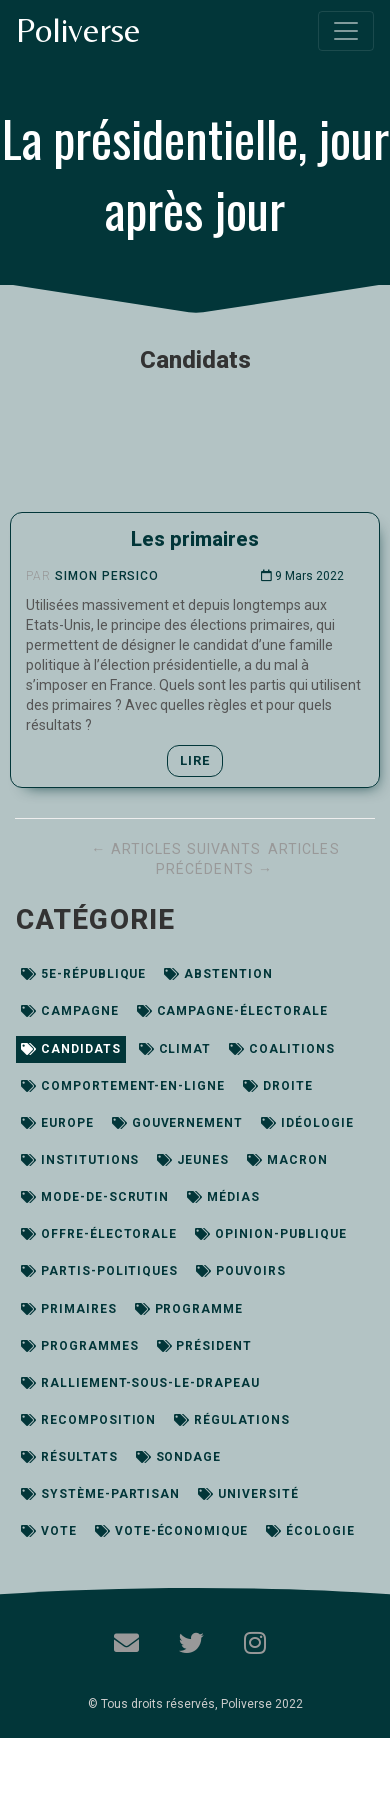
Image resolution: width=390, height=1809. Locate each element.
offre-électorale (99, 1234)
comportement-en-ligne (123, 1086)
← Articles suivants (178, 849)
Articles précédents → (248, 859)
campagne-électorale (232, 1011)
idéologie (307, 1123)
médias (223, 1197)
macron (287, 1160)
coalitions (282, 1049)
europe (57, 1123)
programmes (80, 1346)
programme (189, 1309)
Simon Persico (107, 576)
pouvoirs (241, 1271)
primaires (69, 1309)
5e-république (83, 974)
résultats (69, 1457)
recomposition (88, 1420)
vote (49, 1531)
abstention (218, 974)
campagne (70, 1011)
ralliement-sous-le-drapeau (140, 1383)
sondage (179, 1457)
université (248, 1494)
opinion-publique (270, 1234)
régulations (232, 1420)
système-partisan (100, 1494)
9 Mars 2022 (302, 576)
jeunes (193, 1160)
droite (278, 1086)
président (205, 1346)
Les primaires (195, 539)
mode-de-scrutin (95, 1197)
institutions (80, 1160)
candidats (71, 1049)
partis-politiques (99, 1271)
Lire (195, 760)
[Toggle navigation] (346, 31)
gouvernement (177, 1123)
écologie (310, 1531)
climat (175, 1049)
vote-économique (171, 1531)
